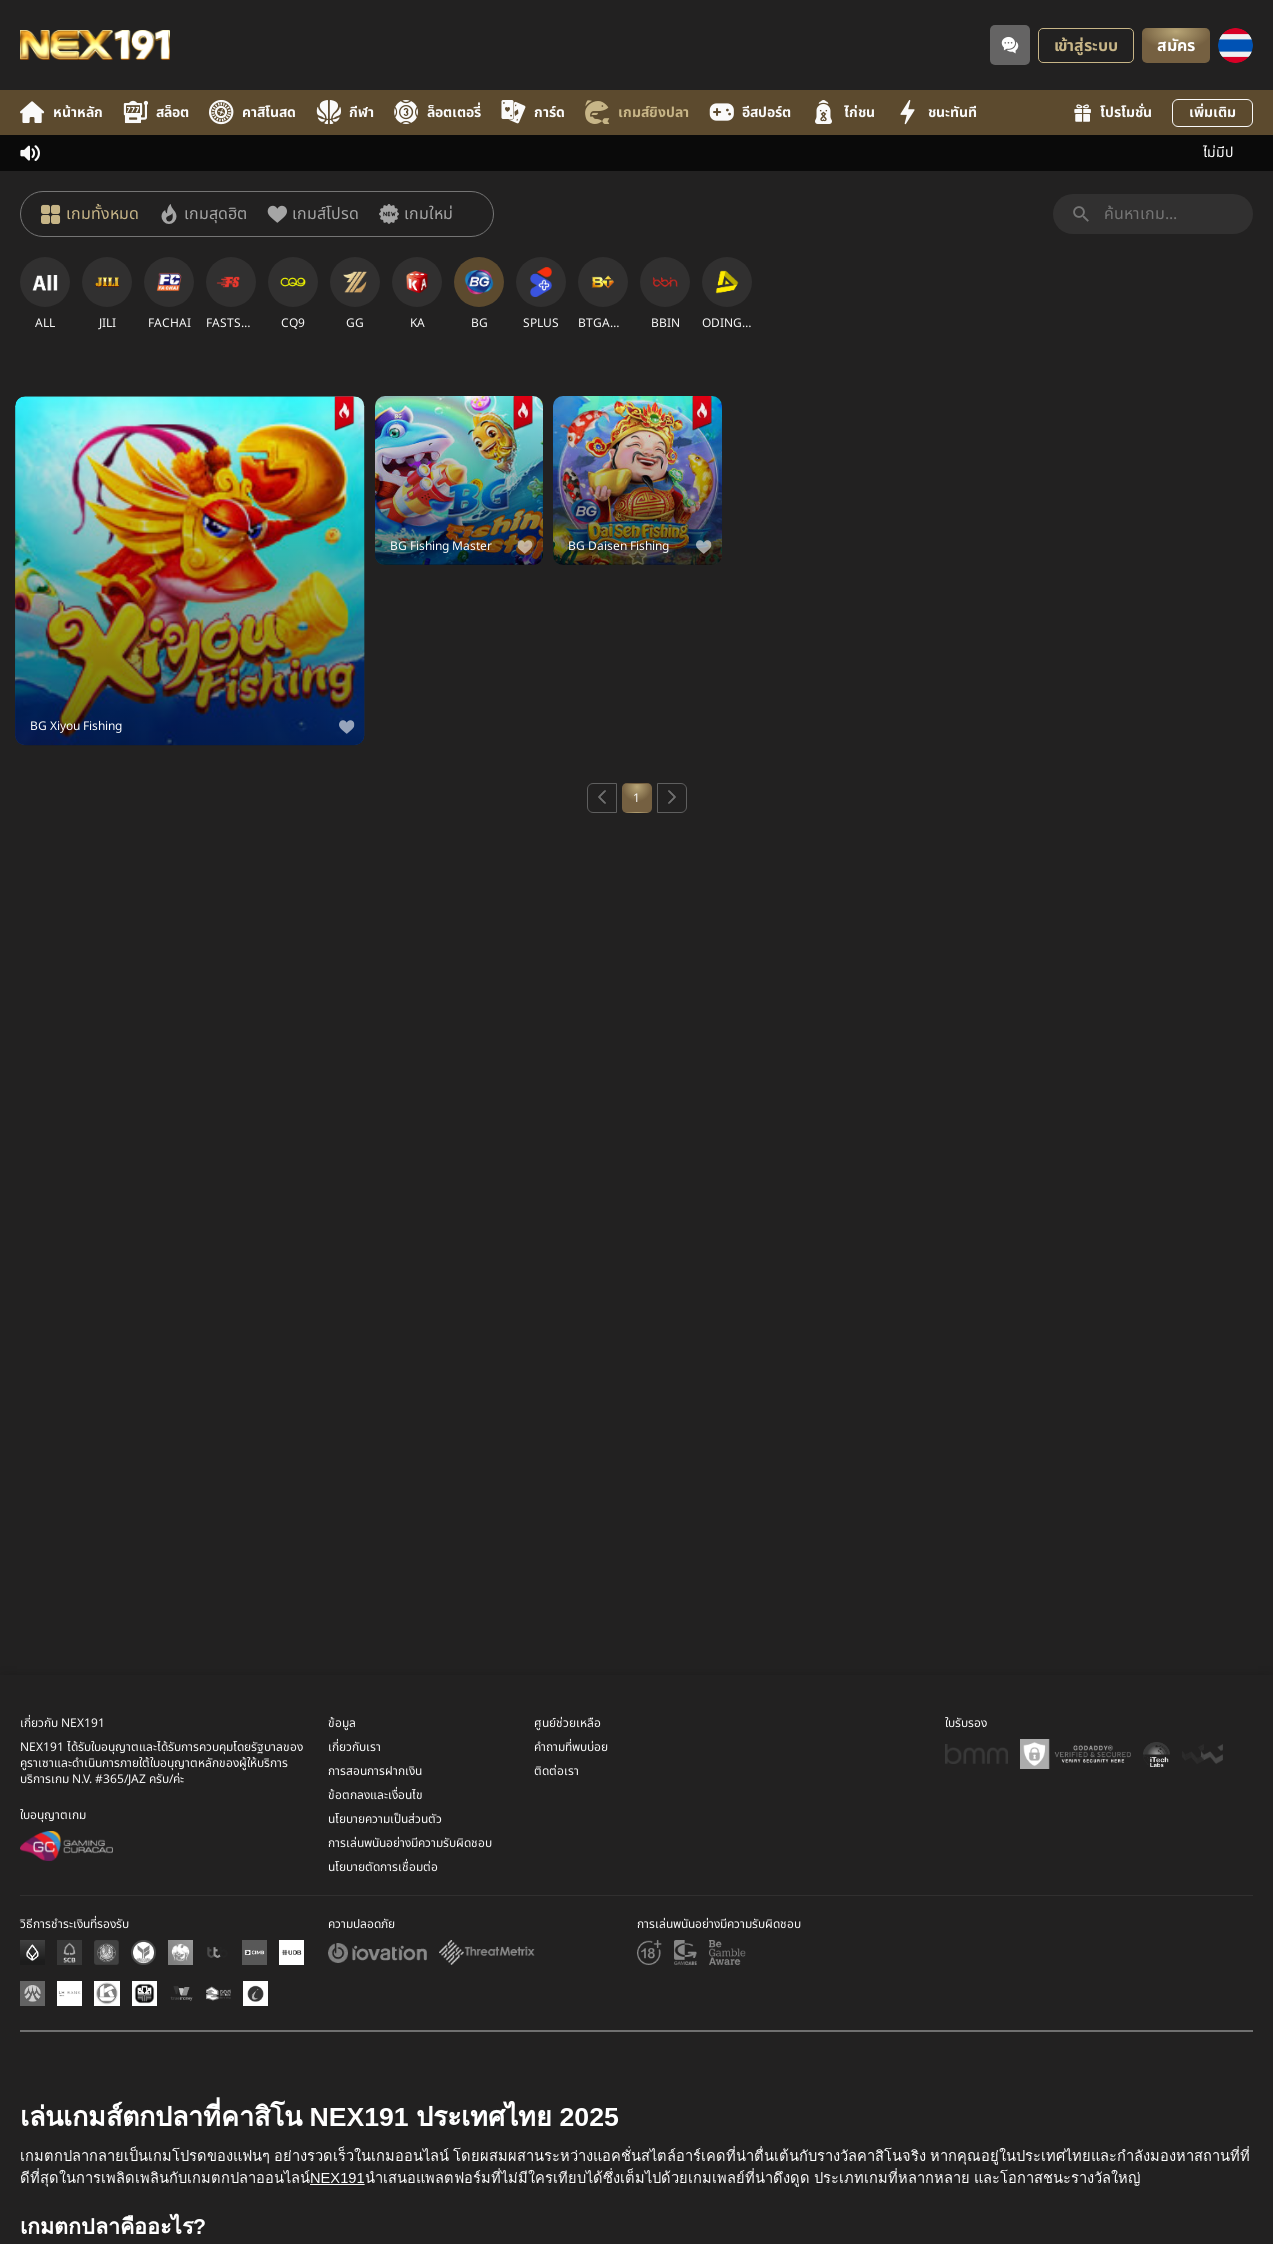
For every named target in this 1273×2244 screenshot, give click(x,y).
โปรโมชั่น (1113, 112)
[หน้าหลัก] (95, 45)
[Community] (1010, 45)
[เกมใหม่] (416, 214)
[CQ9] (293, 294)
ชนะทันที (936, 112)
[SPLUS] (541, 294)
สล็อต (156, 112)
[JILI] (107, 294)
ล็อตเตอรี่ (437, 112)
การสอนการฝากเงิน (375, 1884)
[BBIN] (665, 294)
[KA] (417, 294)
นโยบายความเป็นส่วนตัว (385, 1932)
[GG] (355, 294)
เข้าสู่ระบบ (1086, 46)
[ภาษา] (1235, 45)
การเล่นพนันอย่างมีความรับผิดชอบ (410, 1956)
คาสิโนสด (252, 112)
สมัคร (1176, 46)
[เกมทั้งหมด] (90, 214)
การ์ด (533, 112)
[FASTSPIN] (231, 294)
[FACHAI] (169, 294)
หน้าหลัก (61, 112)
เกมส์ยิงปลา (637, 112)
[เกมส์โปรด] (313, 214)
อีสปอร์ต (750, 112)
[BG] (479, 294)
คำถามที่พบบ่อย (571, 1860)
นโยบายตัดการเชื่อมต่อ (383, 1980)
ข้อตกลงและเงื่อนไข (375, 1908)
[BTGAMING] (603, 294)
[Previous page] (602, 798)
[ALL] (45, 294)
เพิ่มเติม (1212, 112)
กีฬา (345, 112)
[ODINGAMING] (727, 294)
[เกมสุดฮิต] (203, 214)
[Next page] (672, 798)
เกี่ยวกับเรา (354, 1860)
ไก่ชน (843, 112)
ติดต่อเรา (556, 1884)
